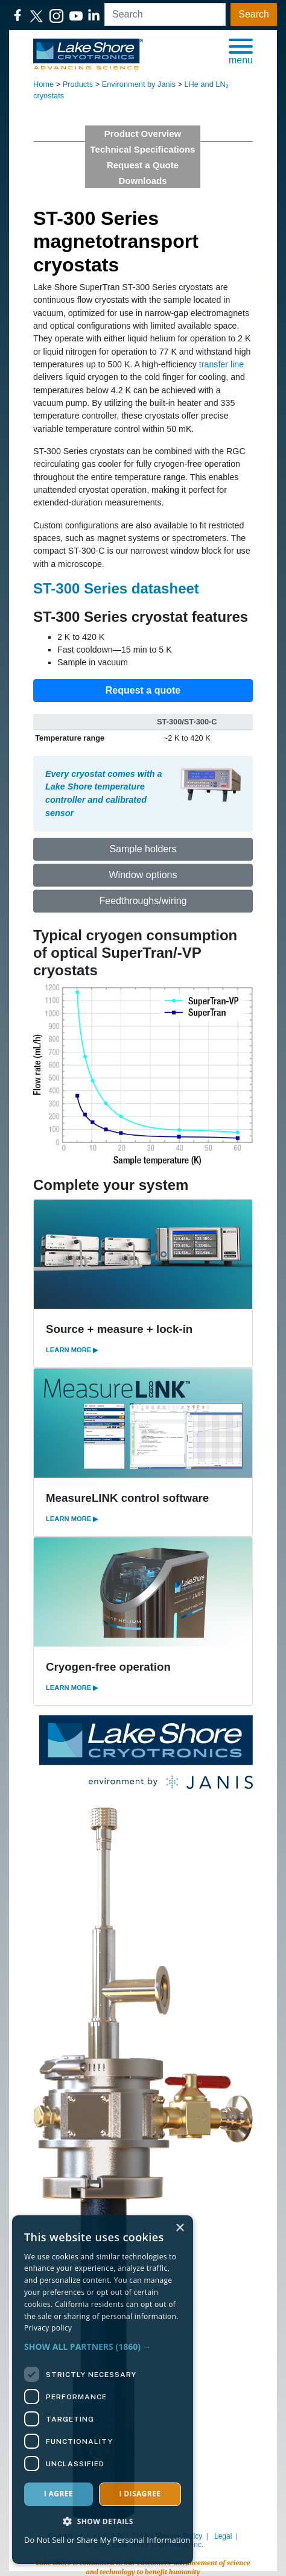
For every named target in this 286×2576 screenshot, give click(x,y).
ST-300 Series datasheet (116, 588)
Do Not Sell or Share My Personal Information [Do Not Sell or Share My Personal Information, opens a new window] (107, 2539)
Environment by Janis (139, 84)
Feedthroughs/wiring (143, 901)
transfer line (221, 364)
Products (78, 84)
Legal (223, 2536)
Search (253, 14)
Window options (143, 875)
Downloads (142, 181)
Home (43, 84)
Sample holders (142, 849)
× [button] (179, 2228)
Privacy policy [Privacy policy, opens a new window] (48, 2328)
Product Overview (143, 133)
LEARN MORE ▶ (72, 1349)
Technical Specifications (143, 149)
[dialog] (102, 2389)
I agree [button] (58, 2494)
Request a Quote (143, 165)
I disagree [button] (139, 2494)
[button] (241, 51)
